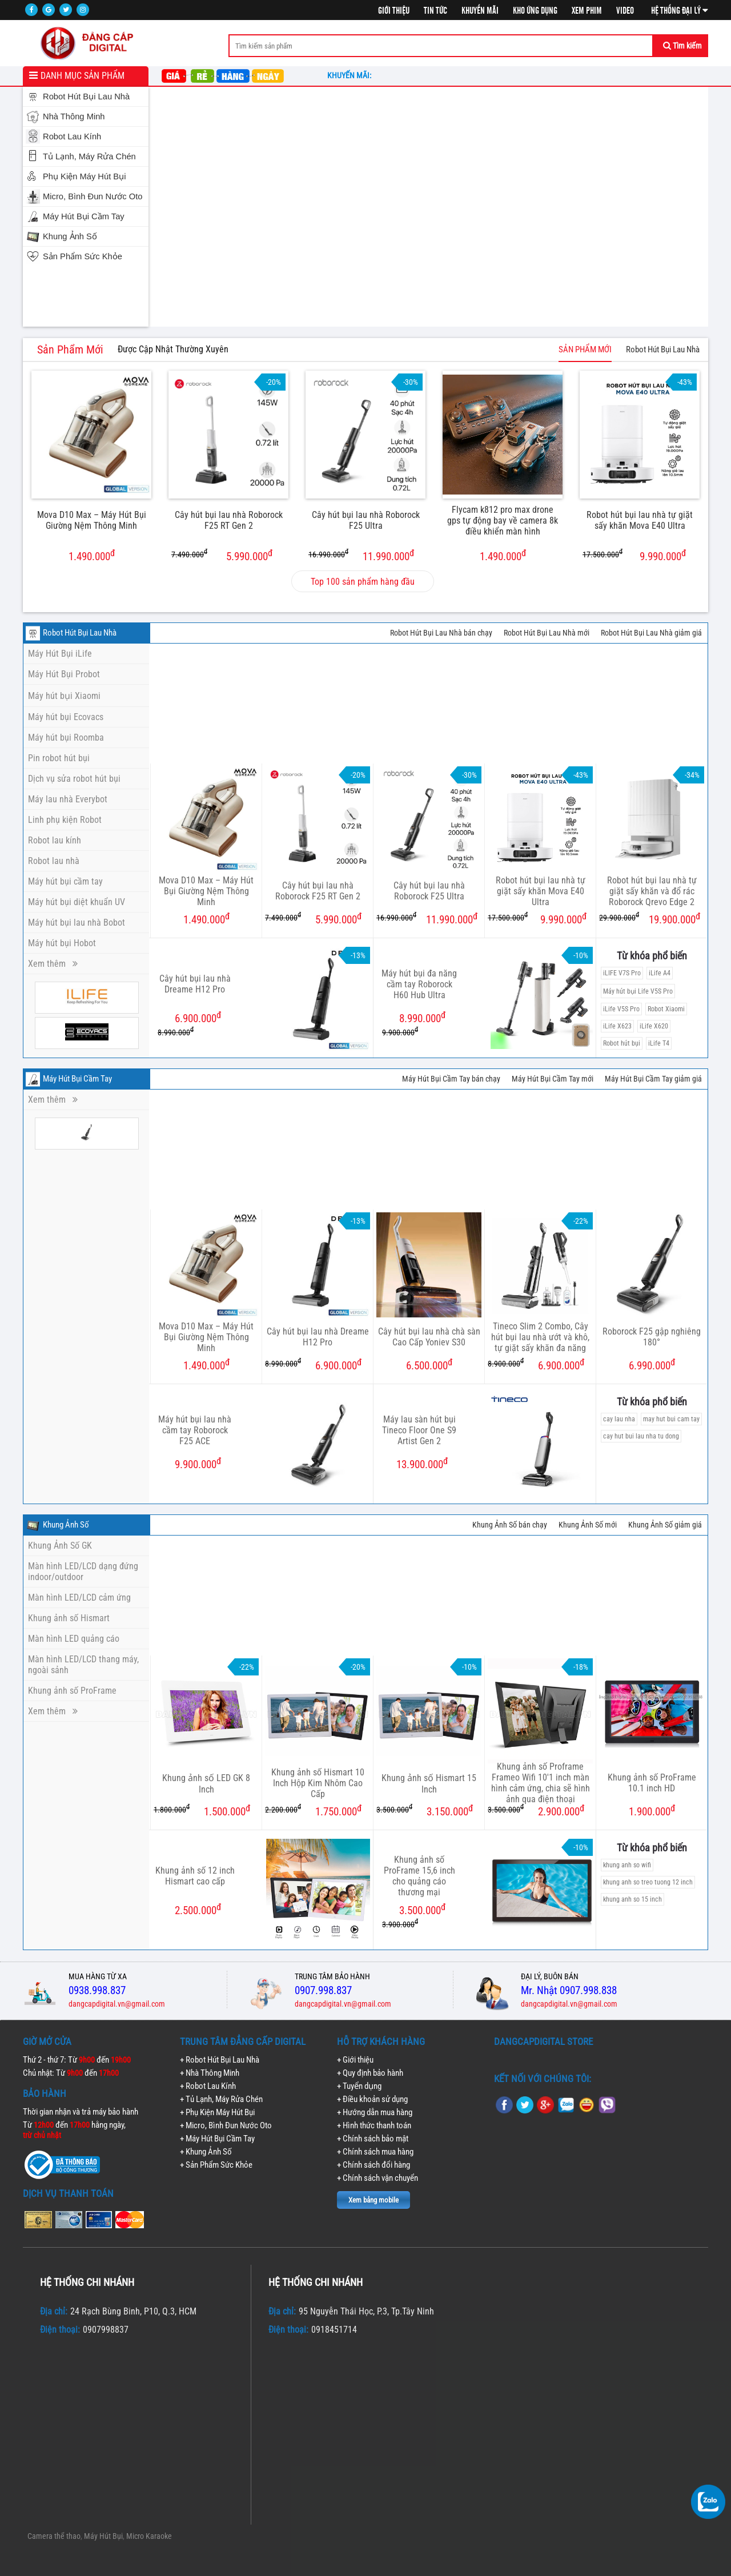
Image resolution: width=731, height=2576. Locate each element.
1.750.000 (313, 1810)
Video (625, 10)
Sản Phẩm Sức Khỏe (82, 256)
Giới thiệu (393, 10)
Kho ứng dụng (535, 10)
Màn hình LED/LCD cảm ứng (79, 1597)
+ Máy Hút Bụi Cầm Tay (217, 2138)
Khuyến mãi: (351, 75)
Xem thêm (53, 963)
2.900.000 (536, 1810)
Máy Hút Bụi (103, 2536)
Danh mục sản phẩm (82, 75)
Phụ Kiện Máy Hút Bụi (84, 176)
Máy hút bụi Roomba (66, 737)
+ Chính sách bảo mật (372, 2138)
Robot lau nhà (53, 860)
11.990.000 (361, 555)
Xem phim (587, 10)
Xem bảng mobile (373, 2200)
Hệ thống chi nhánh (87, 2282)
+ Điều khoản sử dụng (372, 2099)
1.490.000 (92, 555)
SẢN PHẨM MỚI (585, 349)
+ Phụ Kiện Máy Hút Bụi (217, 2112)
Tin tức (435, 10)
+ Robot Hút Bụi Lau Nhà (219, 2060)
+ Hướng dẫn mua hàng (374, 2112)
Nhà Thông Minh (74, 116)
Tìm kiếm (682, 45)
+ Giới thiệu (355, 2060)
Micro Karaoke (149, 2536)
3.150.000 (424, 1810)
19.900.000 (649, 918)
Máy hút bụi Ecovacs (65, 717)
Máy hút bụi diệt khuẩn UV (76, 902)
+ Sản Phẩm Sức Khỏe (216, 2165)
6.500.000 (429, 1364)
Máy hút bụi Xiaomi (64, 695)
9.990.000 (634, 555)
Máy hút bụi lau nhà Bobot (76, 922)
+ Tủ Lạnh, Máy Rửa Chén (221, 2099)
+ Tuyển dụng (359, 2086)
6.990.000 (652, 1364)
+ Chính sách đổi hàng (373, 2165)
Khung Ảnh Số (70, 236)
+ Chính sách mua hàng (375, 2152)
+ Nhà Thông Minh (209, 2073)
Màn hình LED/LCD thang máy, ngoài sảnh (83, 1664)
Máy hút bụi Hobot (62, 943)
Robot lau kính (54, 840)
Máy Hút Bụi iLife (60, 653)
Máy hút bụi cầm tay (65, 881)
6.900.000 (313, 1364)
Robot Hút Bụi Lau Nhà (86, 96)
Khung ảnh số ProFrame (72, 1690)
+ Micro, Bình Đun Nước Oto (226, 2125)
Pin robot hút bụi (59, 758)
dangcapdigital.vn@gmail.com (117, 2003)
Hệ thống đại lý (679, 10)
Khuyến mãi (480, 10)
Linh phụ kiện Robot (65, 819)
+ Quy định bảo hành (370, 2073)
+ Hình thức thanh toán (374, 2125)
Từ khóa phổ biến (652, 956)
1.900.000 (652, 1810)
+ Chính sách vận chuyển (377, 2178)
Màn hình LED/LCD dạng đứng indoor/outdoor (83, 1571)
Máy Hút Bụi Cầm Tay (83, 216)
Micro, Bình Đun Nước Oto (92, 196)
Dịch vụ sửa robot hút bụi (74, 778)
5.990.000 (221, 555)
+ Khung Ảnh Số (206, 2152)
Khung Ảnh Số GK (60, 1545)
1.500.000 (202, 1810)
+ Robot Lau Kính (208, 2086)
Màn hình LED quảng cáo (73, 1638)
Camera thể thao (54, 2536)
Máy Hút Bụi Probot (64, 674)
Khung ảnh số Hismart (69, 1618)
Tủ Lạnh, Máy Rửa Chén (89, 156)
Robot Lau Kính (72, 136)
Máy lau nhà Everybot (67, 799)
